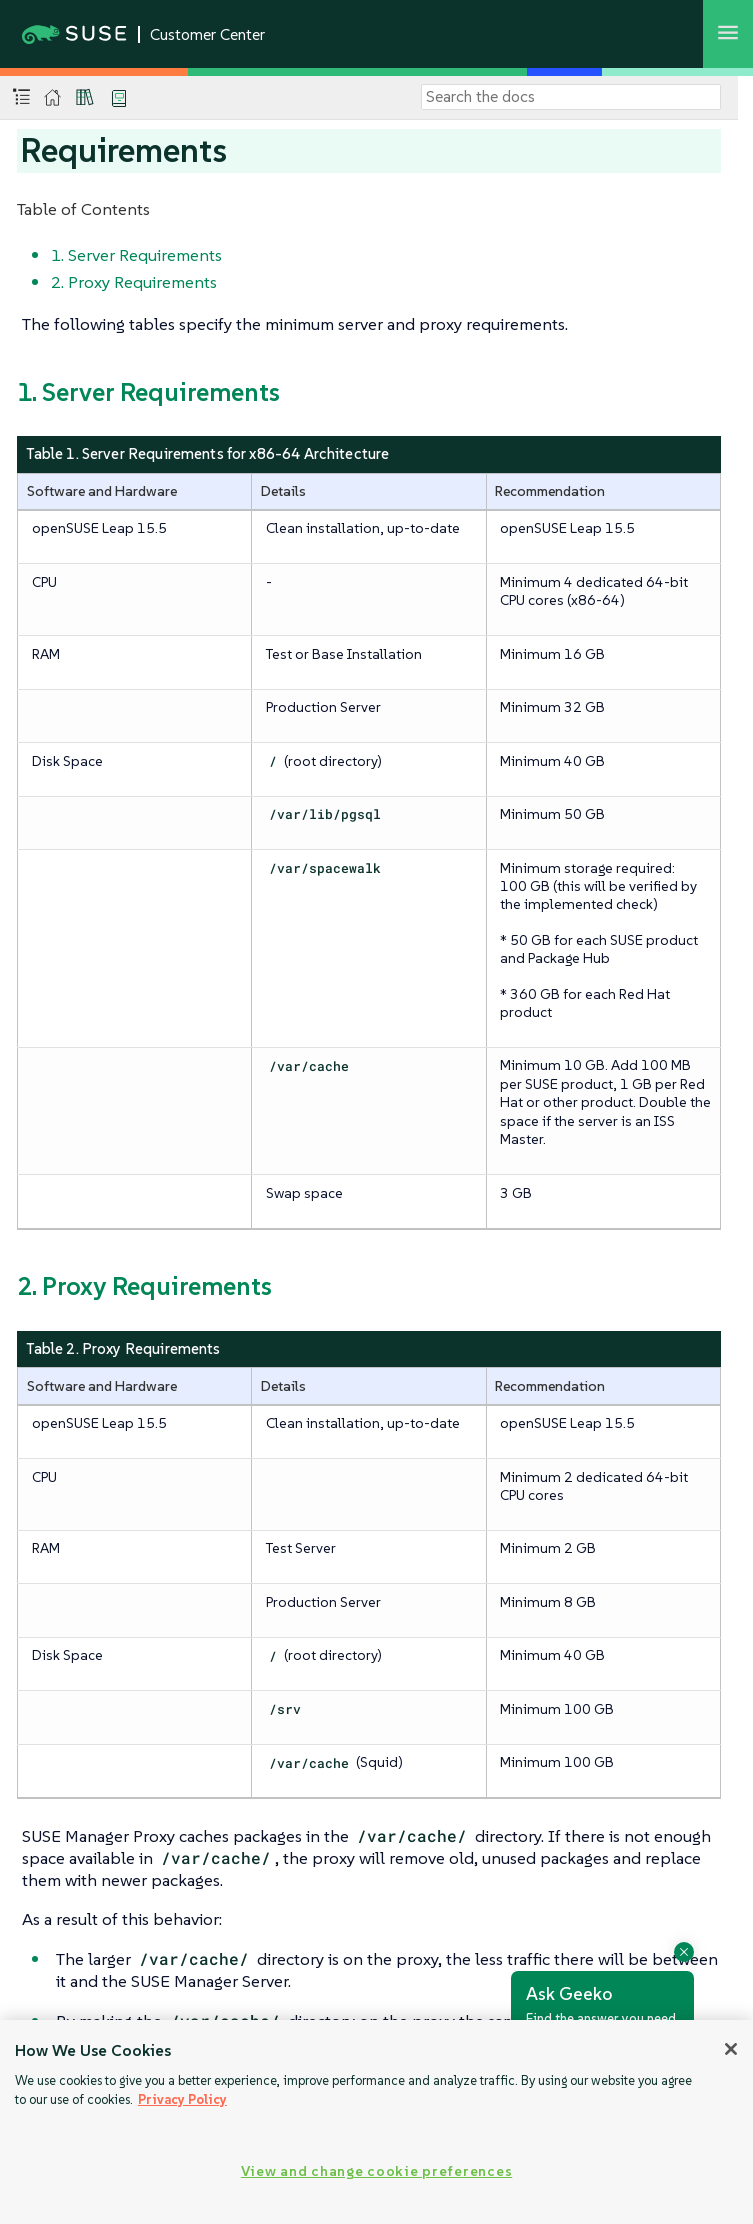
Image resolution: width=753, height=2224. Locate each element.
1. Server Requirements (136, 255)
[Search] (571, 97)
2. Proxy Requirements (134, 282)
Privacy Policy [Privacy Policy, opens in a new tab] (182, 2099)
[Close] (731, 2049)
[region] (376, 2122)
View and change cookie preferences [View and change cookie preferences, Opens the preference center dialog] (376, 2171)
